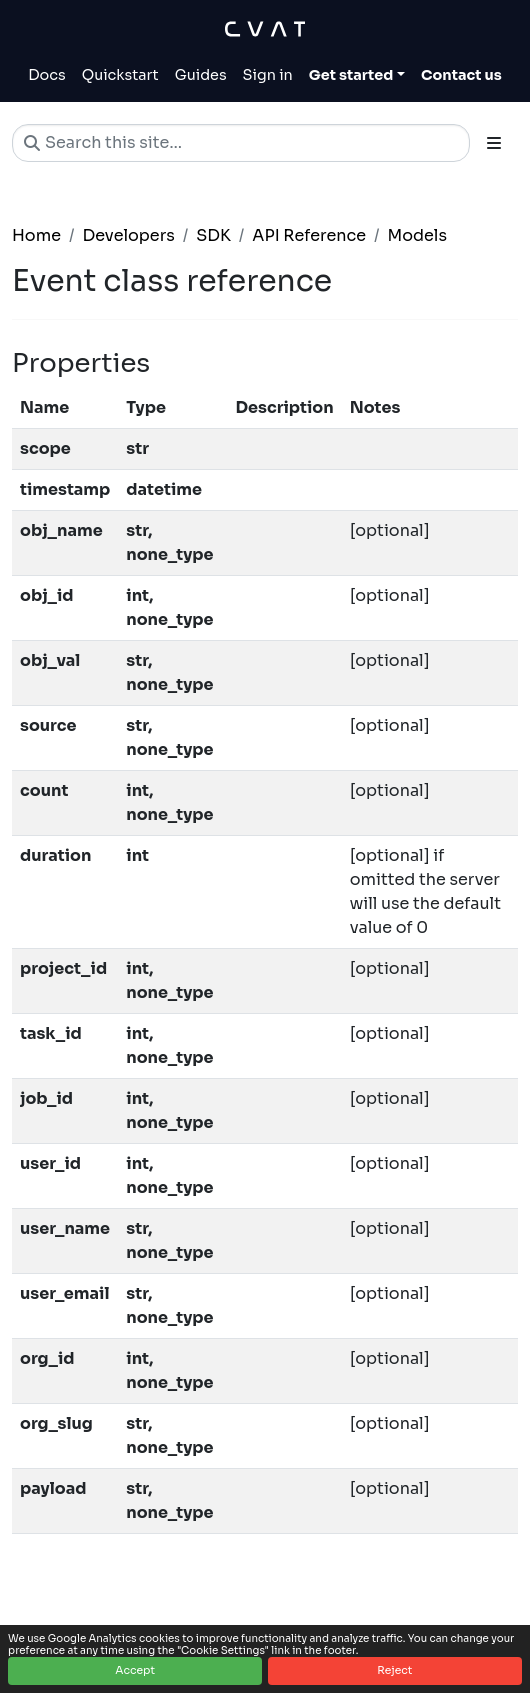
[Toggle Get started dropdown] (357, 76)
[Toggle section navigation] (494, 143)
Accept (135, 1670)
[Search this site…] (241, 143)
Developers (128, 235)
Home (36, 235)
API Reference (309, 235)
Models (418, 235)
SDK (213, 235)
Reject (394, 1670)
